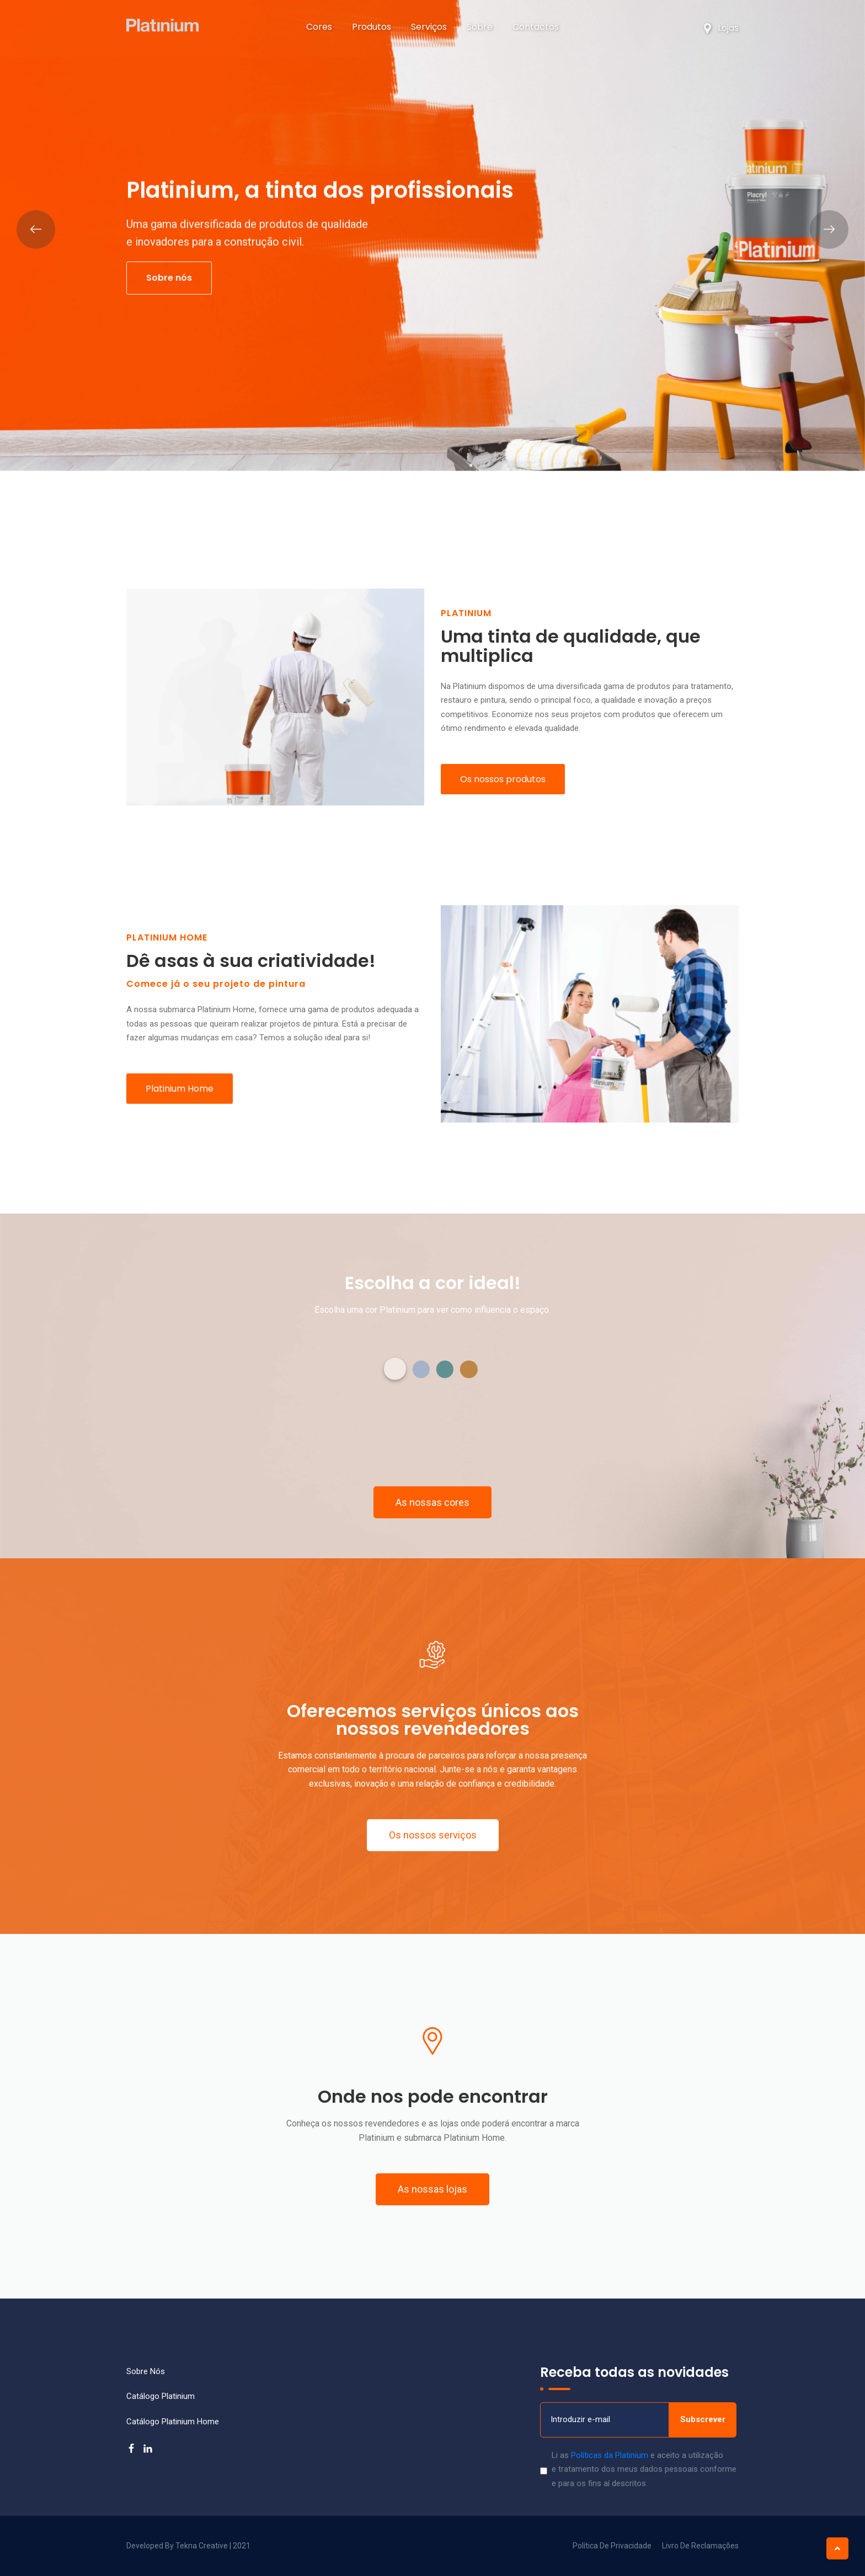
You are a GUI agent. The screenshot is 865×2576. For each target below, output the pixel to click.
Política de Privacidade (612, 2545)
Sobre (480, 26)
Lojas (721, 28)
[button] (394, 1369)
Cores (319, 26)
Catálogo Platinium (160, 2396)
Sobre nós (169, 277)
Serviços (429, 26)
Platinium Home (179, 1088)
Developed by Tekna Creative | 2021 (188, 2545)
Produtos (375, 26)
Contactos (535, 26)
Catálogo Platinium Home (172, 2422)
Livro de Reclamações (700, 2545)
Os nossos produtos (503, 779)
